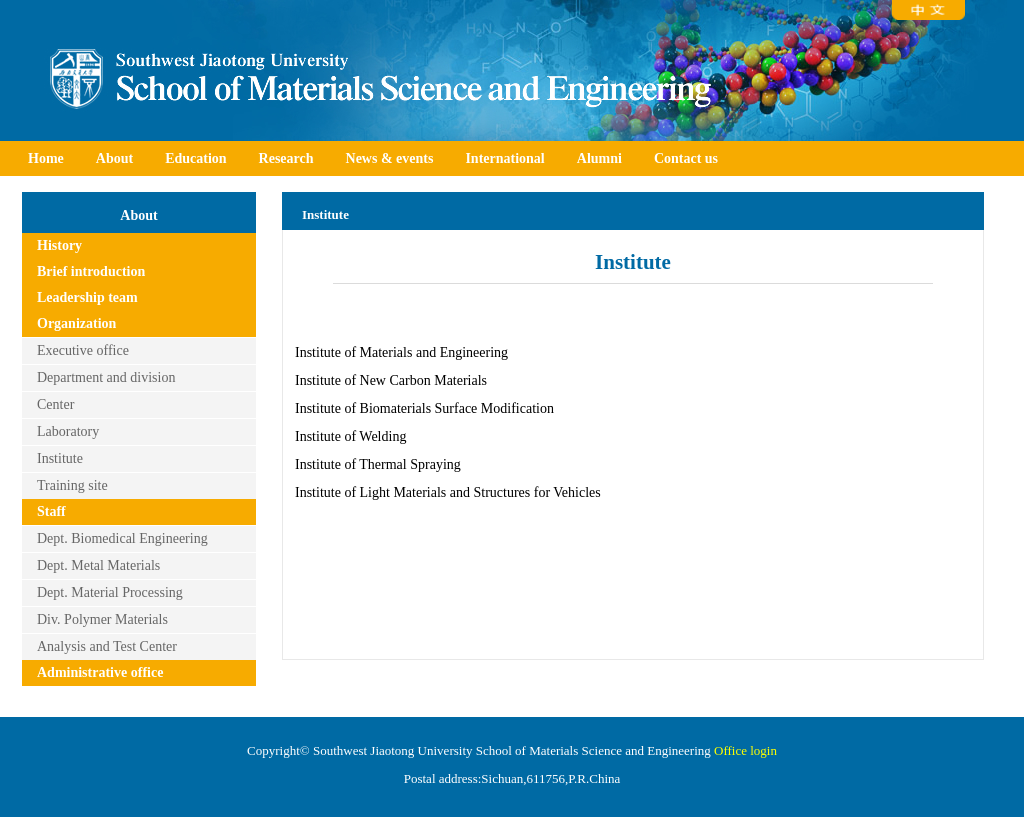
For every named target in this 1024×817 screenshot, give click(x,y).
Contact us (686, 158)
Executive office (83, 350)
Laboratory (68, 431)
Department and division (106, 377)
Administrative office (100, 672)
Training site (72, 485)
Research (286, 158)
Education (195, 158)
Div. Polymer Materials (102, 619)
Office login (745, 750)
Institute (60, 458)
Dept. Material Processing (110, 592)
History (59, 245)
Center (55, 404)
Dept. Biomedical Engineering (122, 538)
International (504, 158)
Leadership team (87, 297)
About (114, 158)
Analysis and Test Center (107, 646)
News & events (390, 158)
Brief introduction (91, 271)
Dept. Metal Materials (98, 565)
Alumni (599, 158)
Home (46, 158)
